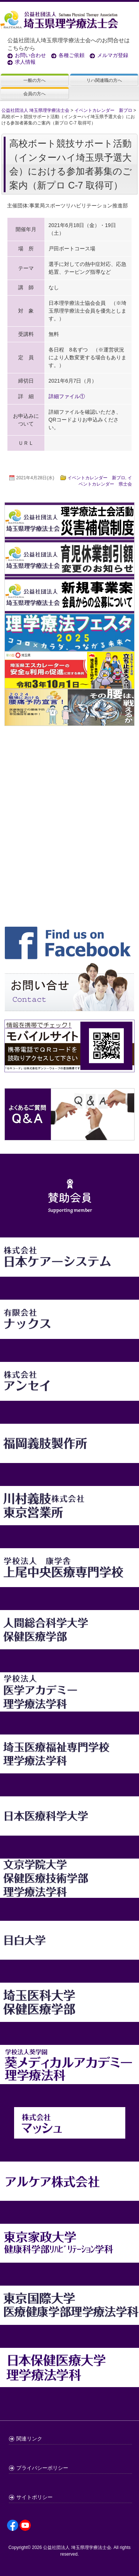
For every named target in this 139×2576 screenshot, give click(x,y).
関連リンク (29, 2439)
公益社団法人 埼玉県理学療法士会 (77, 2547)
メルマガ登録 (112, 55)
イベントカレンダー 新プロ (96, 477)
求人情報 (25, 62)
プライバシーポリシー (42, 2468)
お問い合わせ (30, 55)
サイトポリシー (34, 2497)
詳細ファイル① (67, 396)
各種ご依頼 (72, 55)
